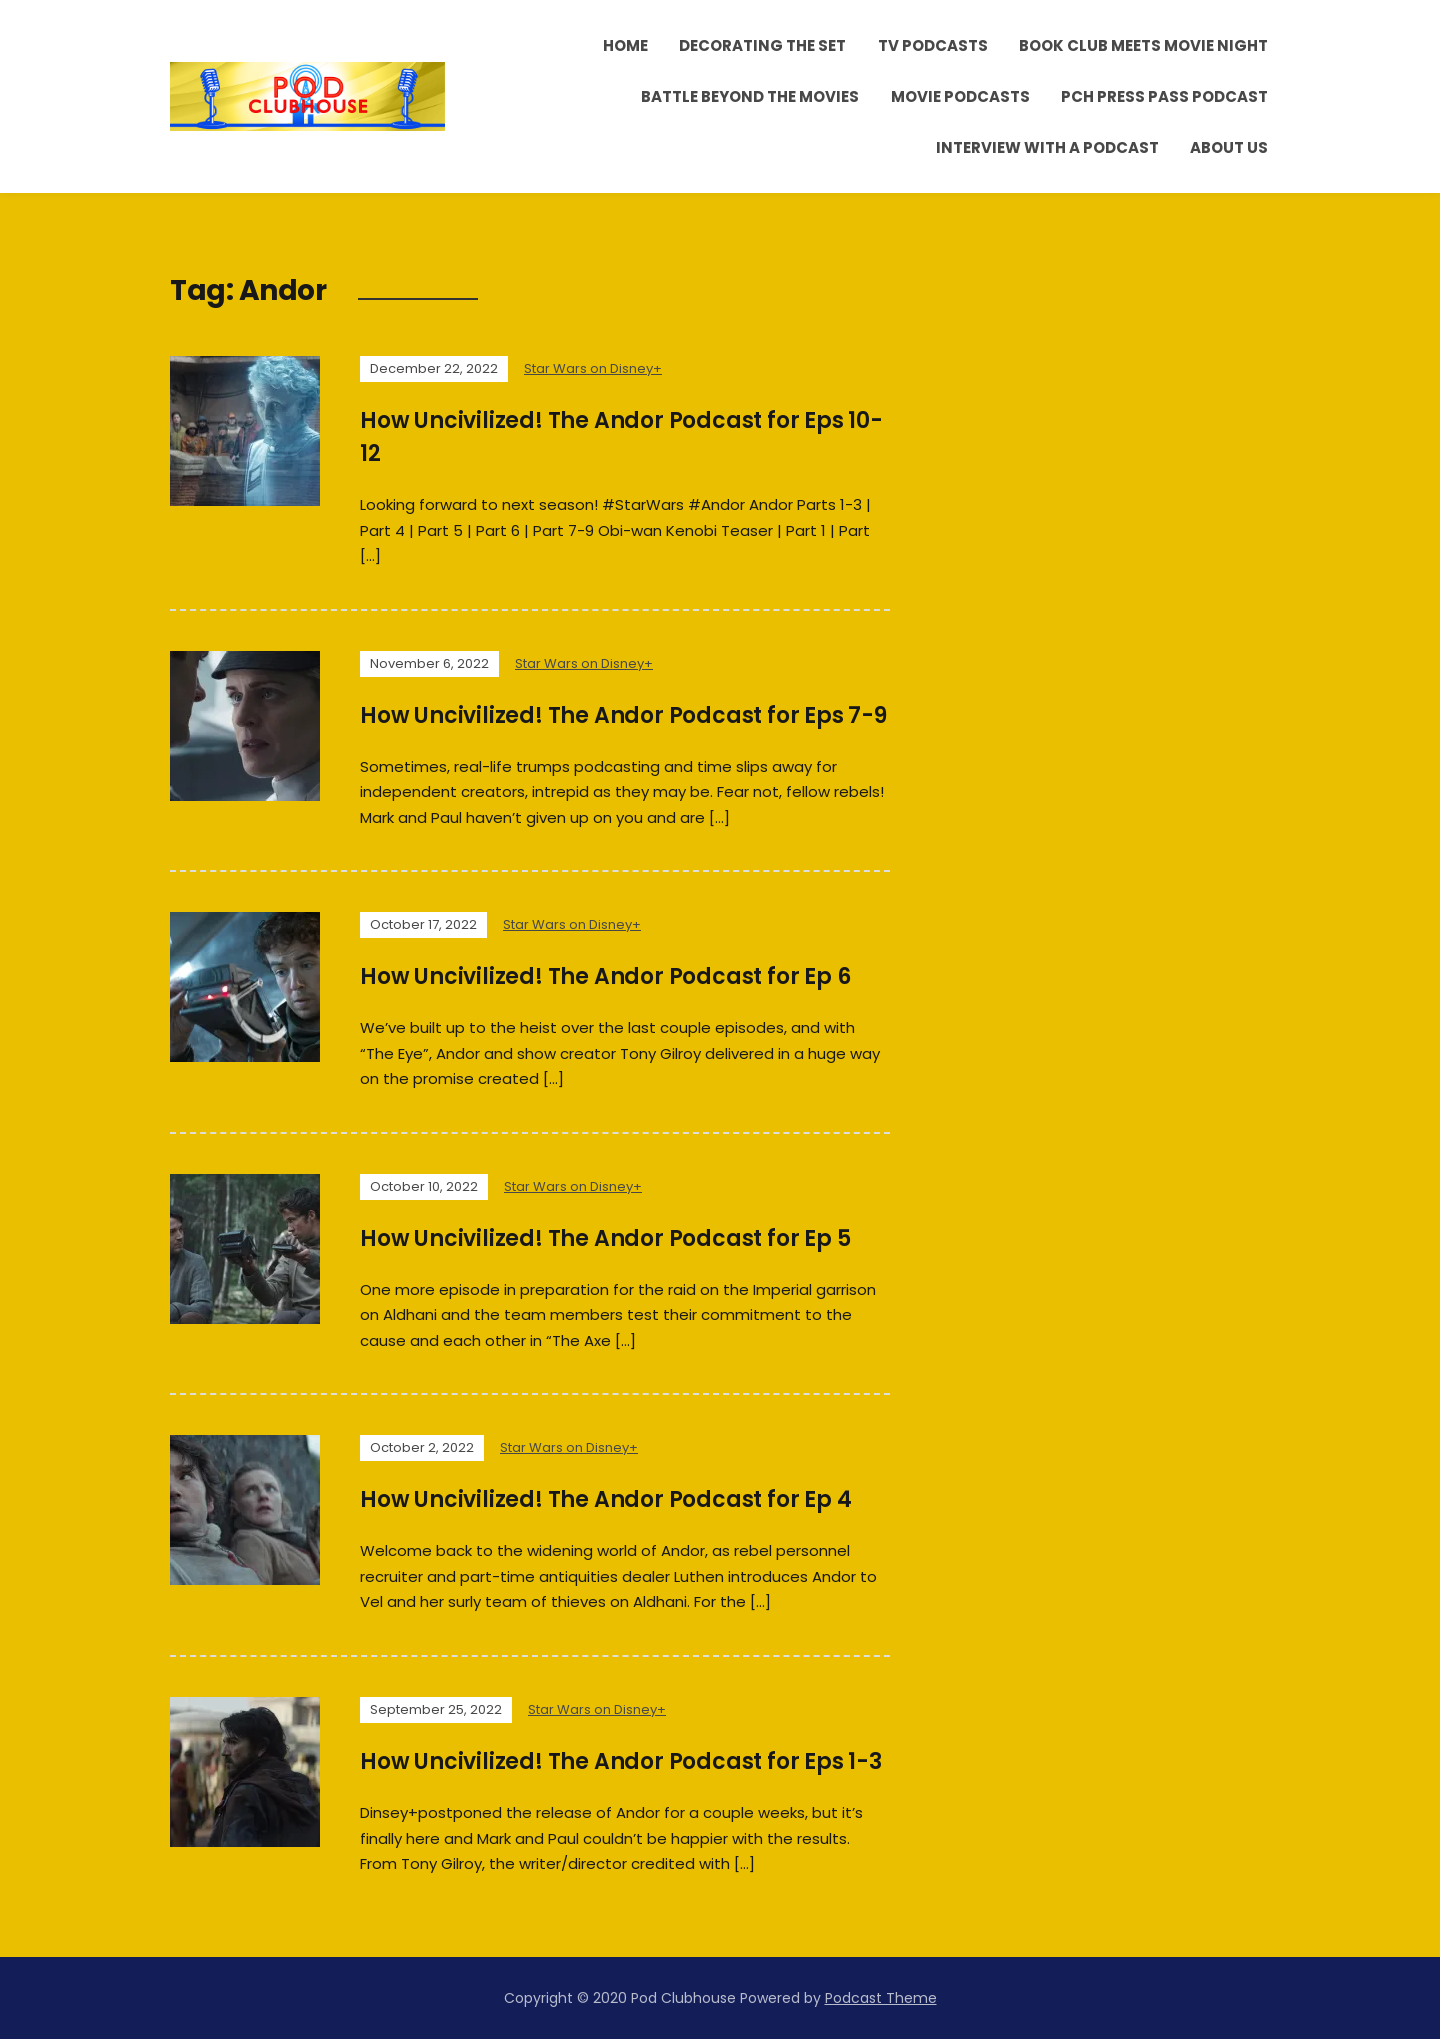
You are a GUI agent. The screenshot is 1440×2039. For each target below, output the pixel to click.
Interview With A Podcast (1047, 147)
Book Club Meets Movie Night (1143, 45)
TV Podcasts (933, 45)
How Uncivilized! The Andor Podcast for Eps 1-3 (621, 1761)
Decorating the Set (762, 45)
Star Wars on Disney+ (593, 368)
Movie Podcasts (960, 96)
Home (625, 45)
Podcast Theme (881, 1998)
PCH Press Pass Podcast (1164, 96)
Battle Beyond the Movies (750, 96)
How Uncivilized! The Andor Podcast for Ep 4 (605, 1499)
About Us (1229, 147)
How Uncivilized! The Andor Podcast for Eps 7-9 (623, 715)
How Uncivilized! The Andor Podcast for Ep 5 (605, 1238)
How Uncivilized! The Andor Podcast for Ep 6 (605, 976)
